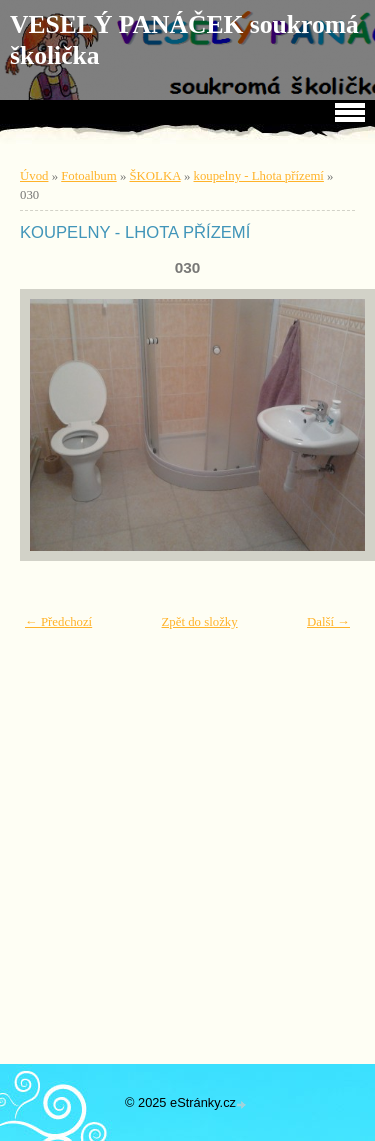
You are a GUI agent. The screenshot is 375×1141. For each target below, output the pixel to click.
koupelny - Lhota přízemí (259, 176)
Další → (328, 622)
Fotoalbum (88, 176)
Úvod (34, 176)
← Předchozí (58, 622)
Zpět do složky (200, 622)
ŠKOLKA (155, 176)
